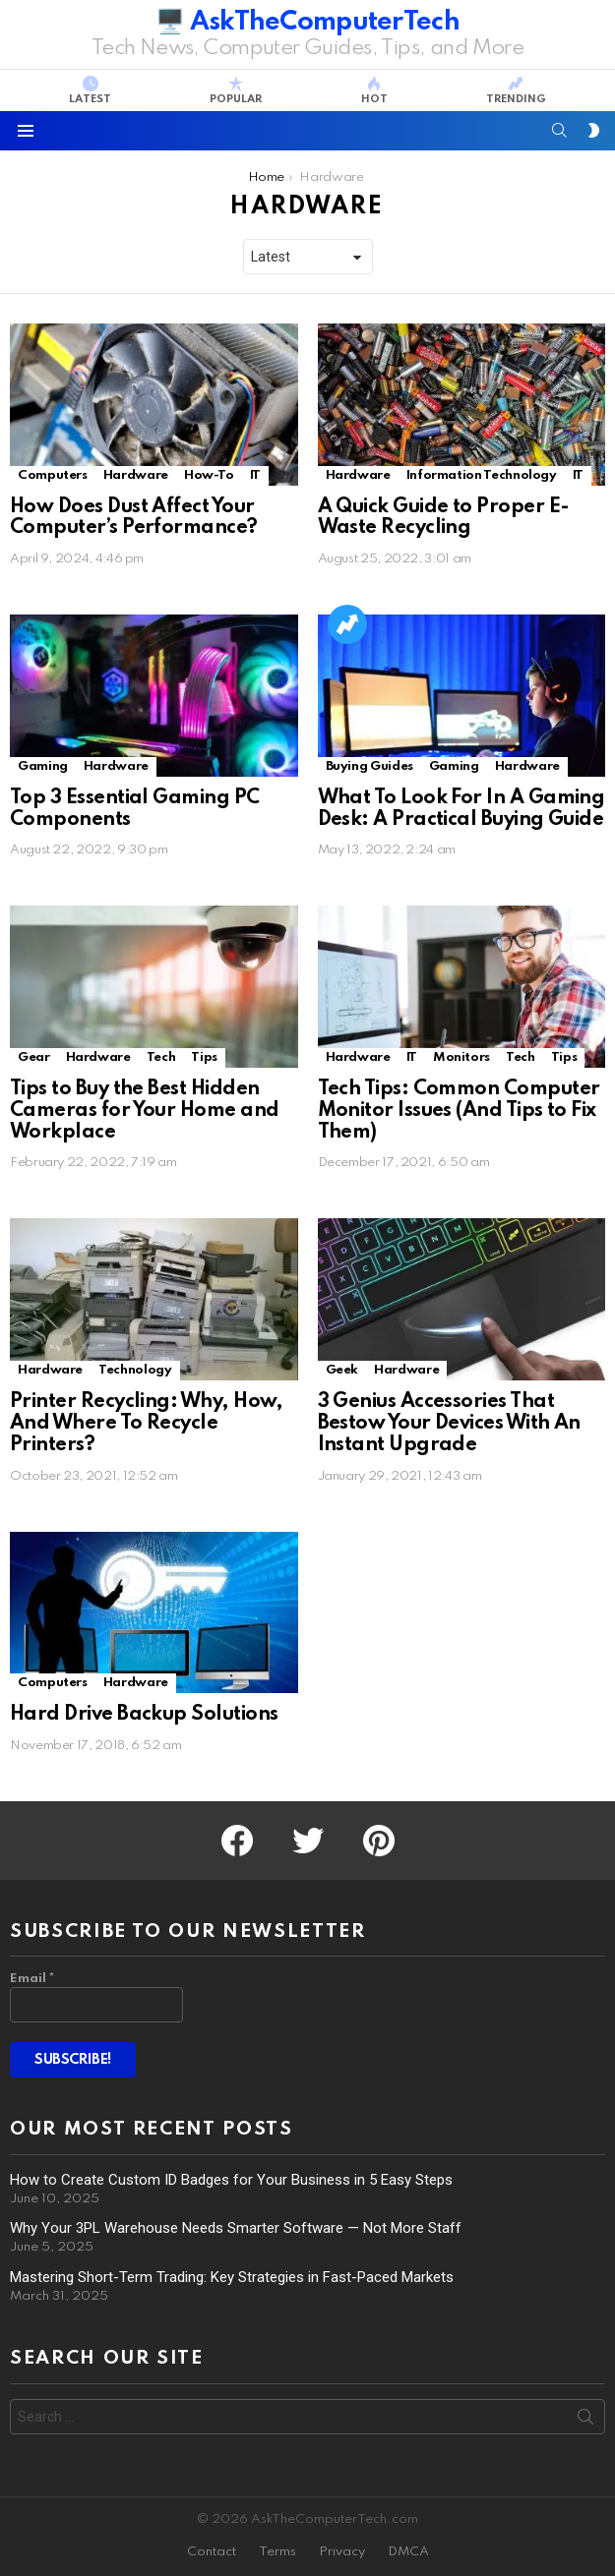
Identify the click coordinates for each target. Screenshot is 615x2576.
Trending (516, 90)
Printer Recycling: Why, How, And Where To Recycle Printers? (146, 1423)
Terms (277, 2552)
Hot (374, 90)
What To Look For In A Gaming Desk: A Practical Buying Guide (461, 809)
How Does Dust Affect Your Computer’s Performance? (134, 518)
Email (32, 1978)
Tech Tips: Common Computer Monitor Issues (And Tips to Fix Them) (459, 1111)
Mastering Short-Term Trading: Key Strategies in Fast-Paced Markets (232, 2277)
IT (255, 475)
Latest (90, 90)
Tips (204, 1057)
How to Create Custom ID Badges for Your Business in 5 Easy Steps (231, 2180)
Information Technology (481, 475)
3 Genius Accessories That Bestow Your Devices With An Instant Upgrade (449, 1423)
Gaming (43, 766)
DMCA (408, 2552)
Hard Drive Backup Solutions (143, 1715)
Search (585, 2420)
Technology (134, 1370)
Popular (236, 90)
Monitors (461, 1057)
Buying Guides (369, 766)
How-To (209, 475)
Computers (53, 475)
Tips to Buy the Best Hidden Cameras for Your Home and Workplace (144, 1111)
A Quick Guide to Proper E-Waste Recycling (444, 518)
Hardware (135, 475)
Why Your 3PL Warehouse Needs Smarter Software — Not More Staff (235, 2228)
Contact (211, 2552)
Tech (161, 1057)
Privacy (342, 2552)
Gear (34, 1057)
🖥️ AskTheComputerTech (307, 22)
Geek (342, 1370)
